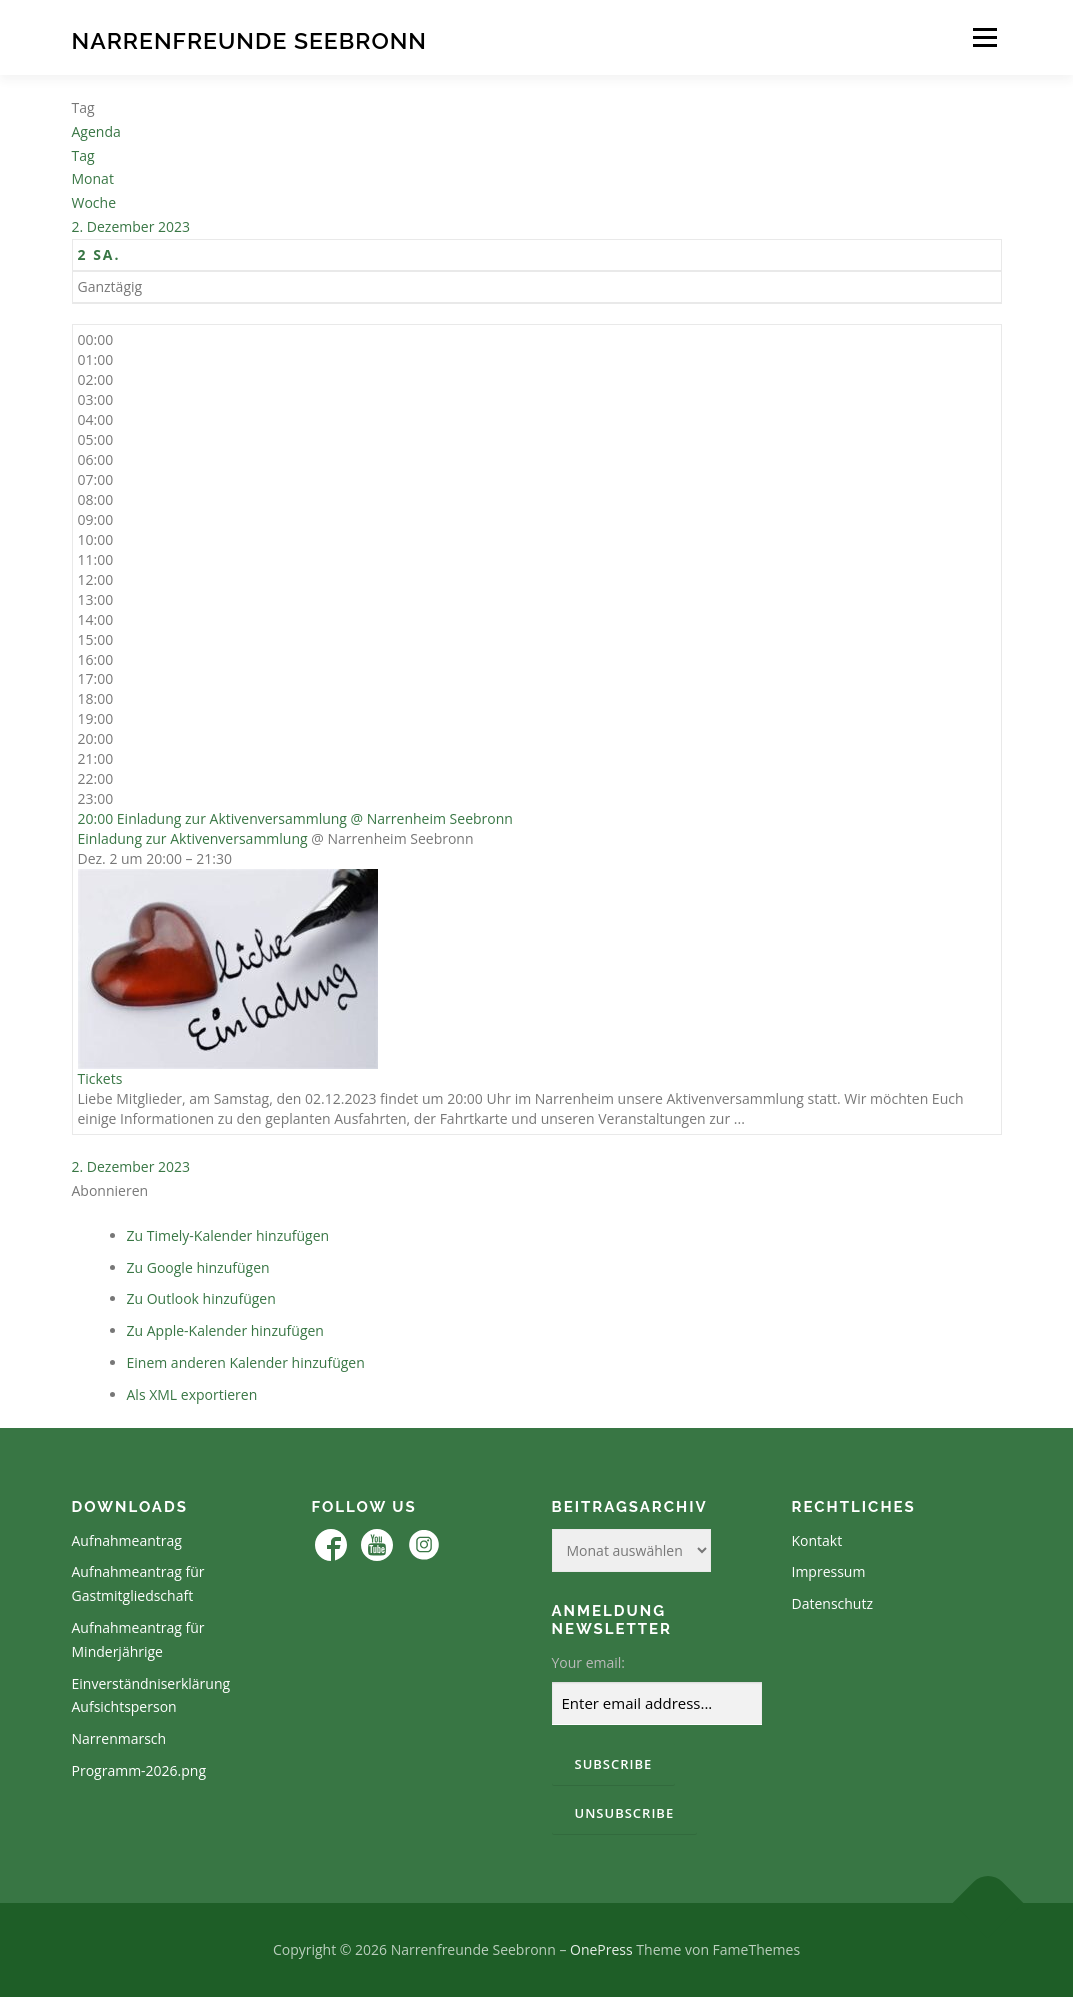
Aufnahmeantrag (127, 1540)
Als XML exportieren (192, 1394)
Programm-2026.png (139, 1770)
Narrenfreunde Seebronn (249, 40)
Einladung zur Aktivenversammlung (193, 838)
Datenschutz (832, 1603)
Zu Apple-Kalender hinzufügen (225, 1330)
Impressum (829, 1571)
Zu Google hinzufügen (198, 1267)
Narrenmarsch (119, 1738)
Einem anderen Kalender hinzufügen (246, 1362)
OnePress (601, 1949)
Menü (984, 37)
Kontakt (817, 1540)
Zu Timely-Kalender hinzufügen (228, 1235)
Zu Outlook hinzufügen (201, 1298)
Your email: (589, 1662)
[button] (110, 1190)
